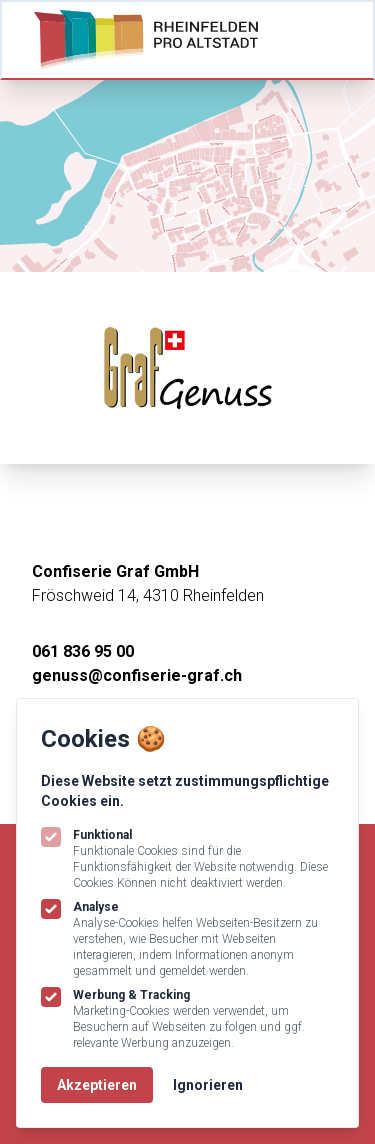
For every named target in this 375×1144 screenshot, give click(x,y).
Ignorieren (208, 1085)
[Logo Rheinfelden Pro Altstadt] (146, 40)
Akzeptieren (97, 1085)
